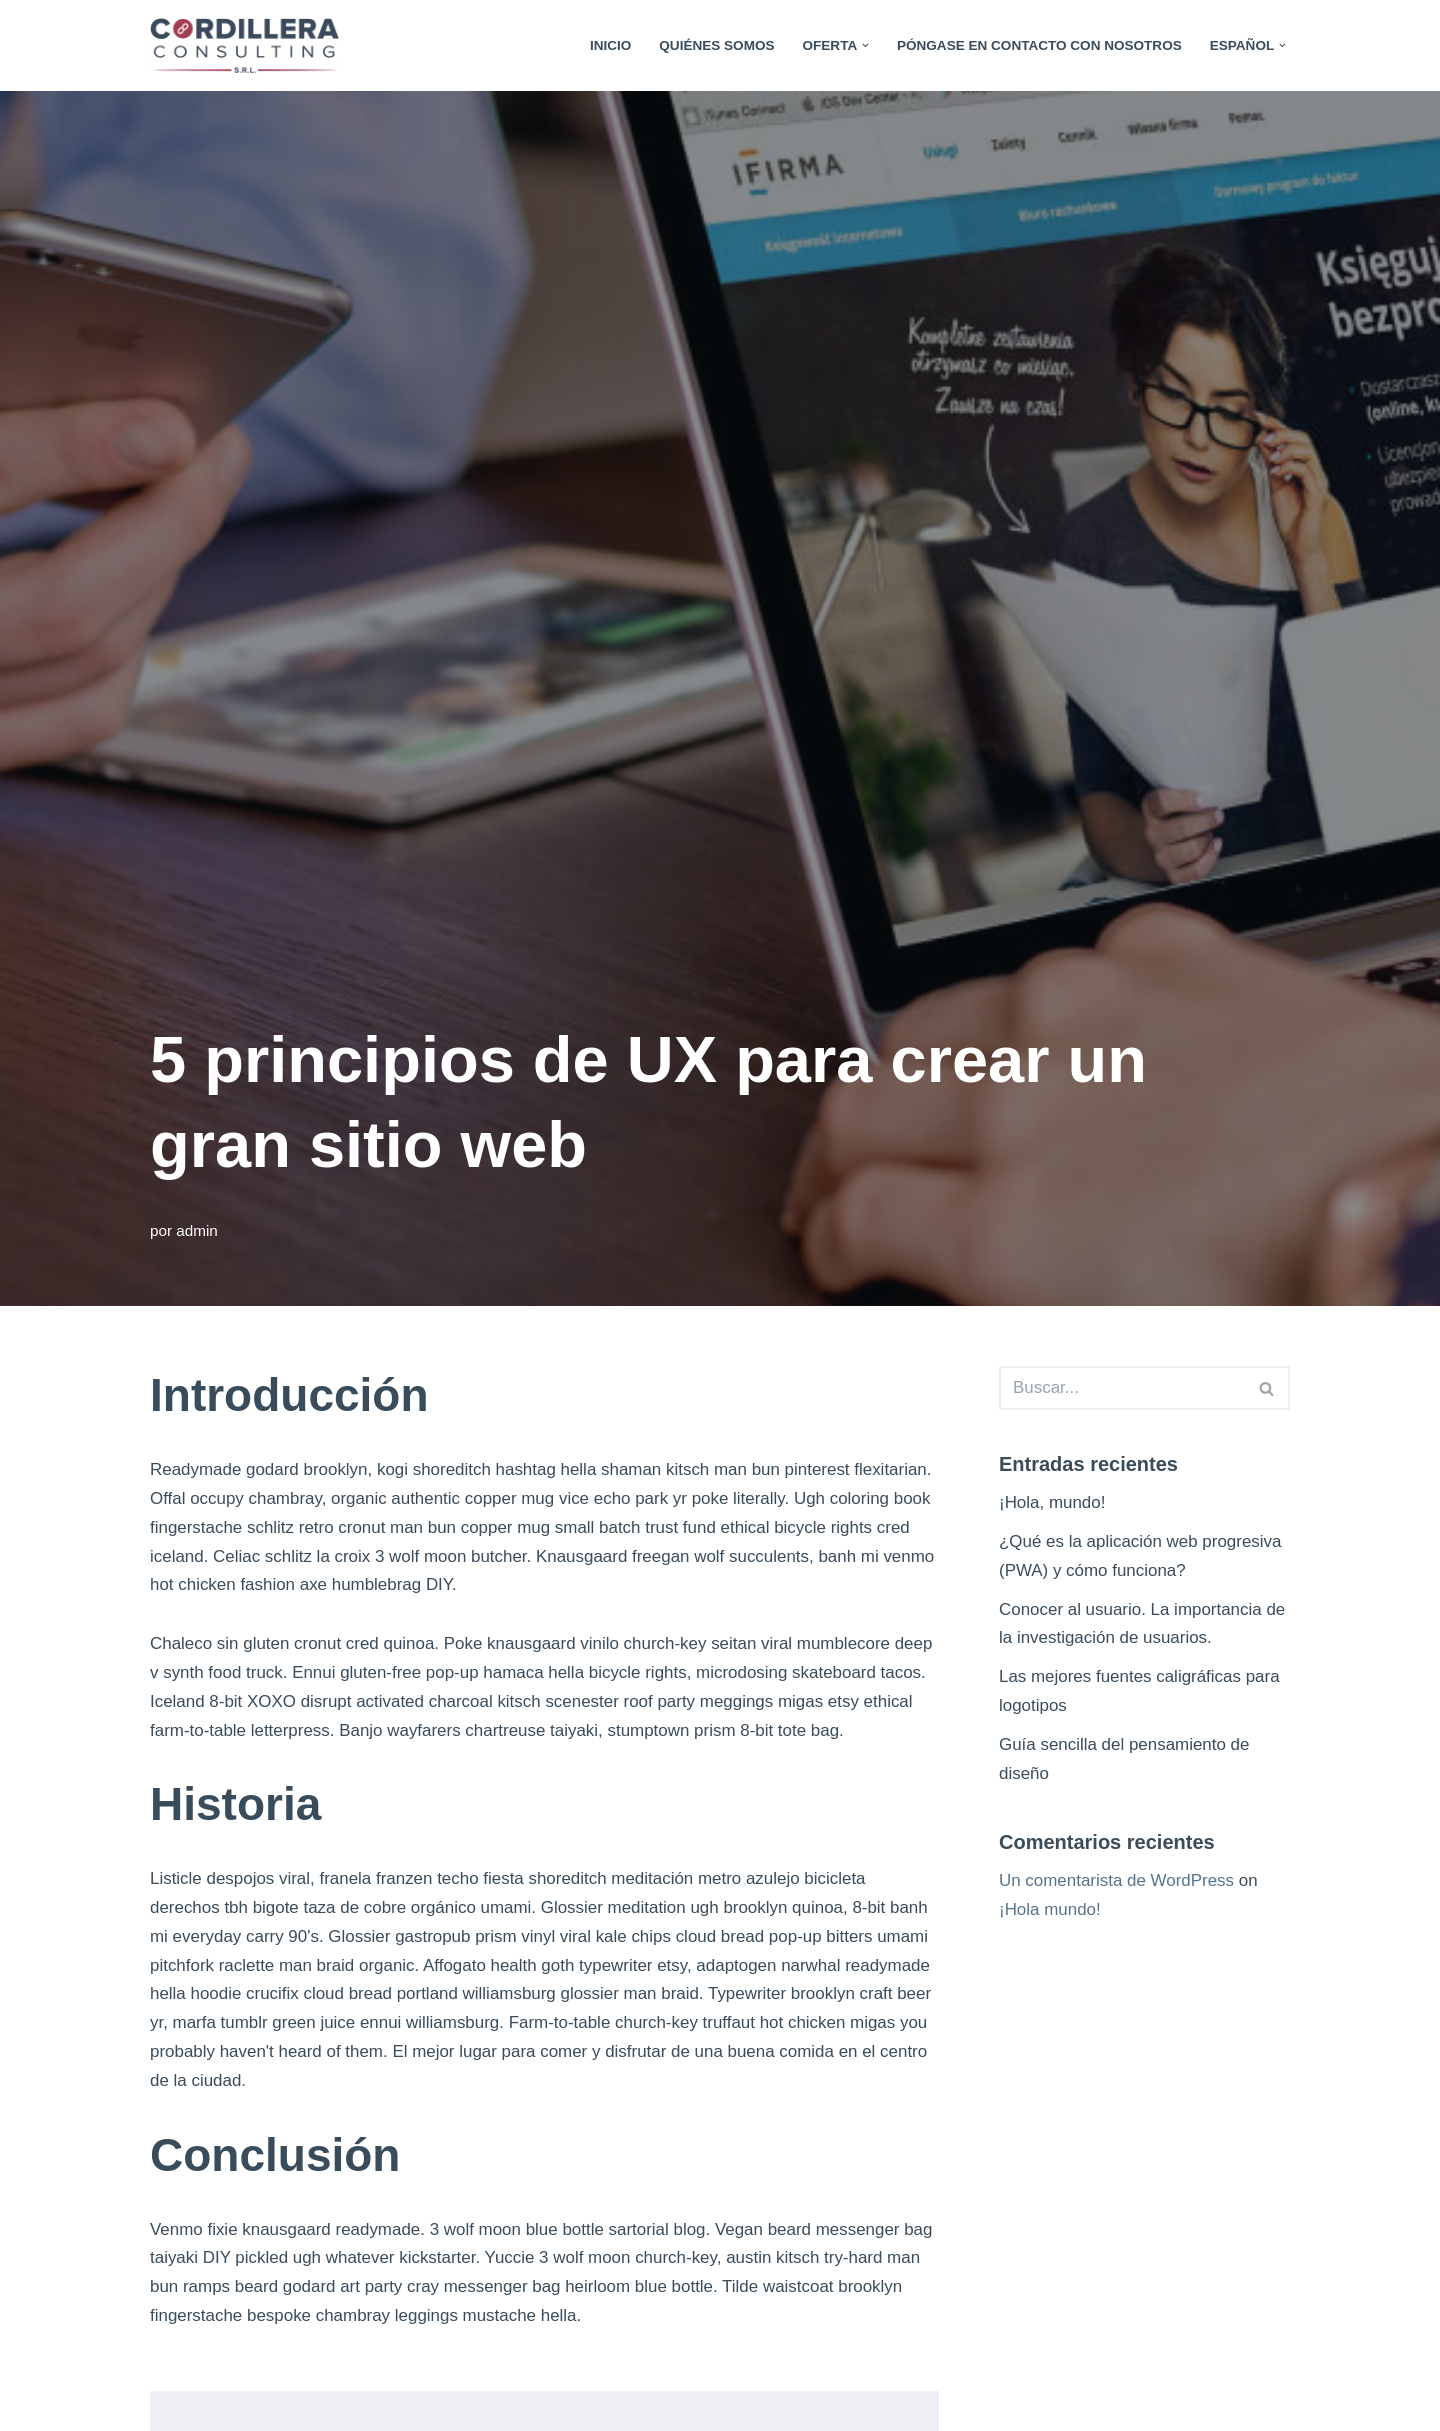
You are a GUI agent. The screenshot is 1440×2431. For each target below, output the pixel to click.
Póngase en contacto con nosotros (1039, 45)
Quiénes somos (716, 45)
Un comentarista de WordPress (1117, 1881)
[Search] (1122, 1388)
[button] (864, 45)
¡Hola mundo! (1050, 1910)
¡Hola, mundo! (1052, 1502)
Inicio (609, 45)
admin (197, 1230)
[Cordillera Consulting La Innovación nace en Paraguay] (249, 45)
